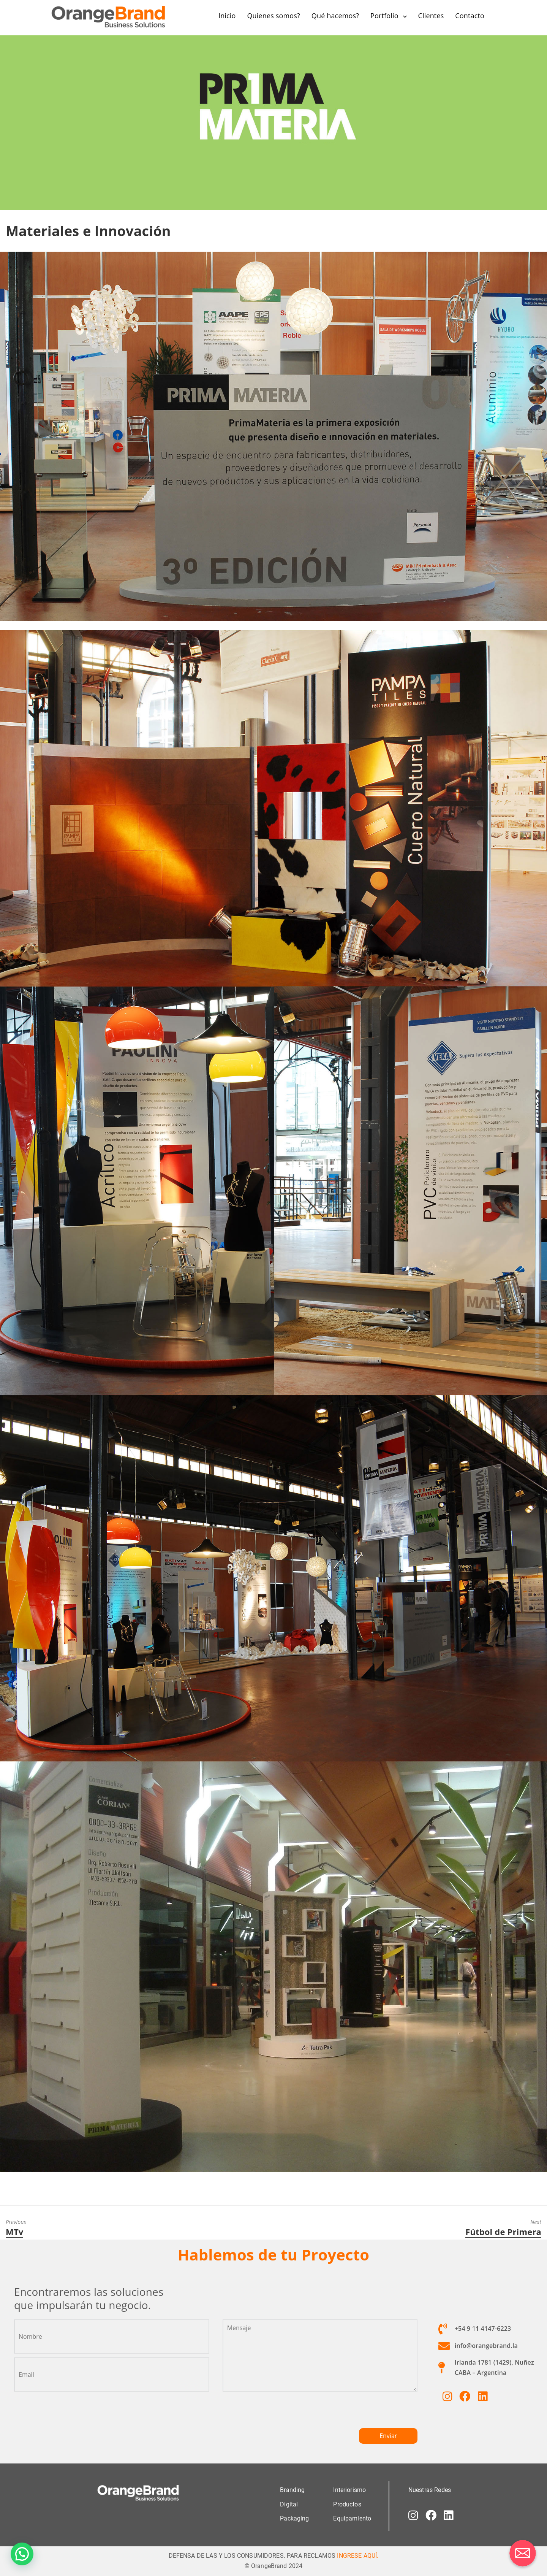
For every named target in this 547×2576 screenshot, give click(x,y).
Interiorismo (349, 2489)
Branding (292, 2489)
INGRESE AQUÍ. (357, 2555)
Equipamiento (352, 2517)
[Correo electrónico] (522, 2553)
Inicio (227, 15)
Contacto (469, 15)
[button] (22, 2554)
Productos (347, 2503)
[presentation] (280, 2412)
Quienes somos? (273, 15)
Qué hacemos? (335, 15)
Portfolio (384, 15)
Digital (289, 2503)
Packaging (294, 2517)
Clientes (431, 15)
